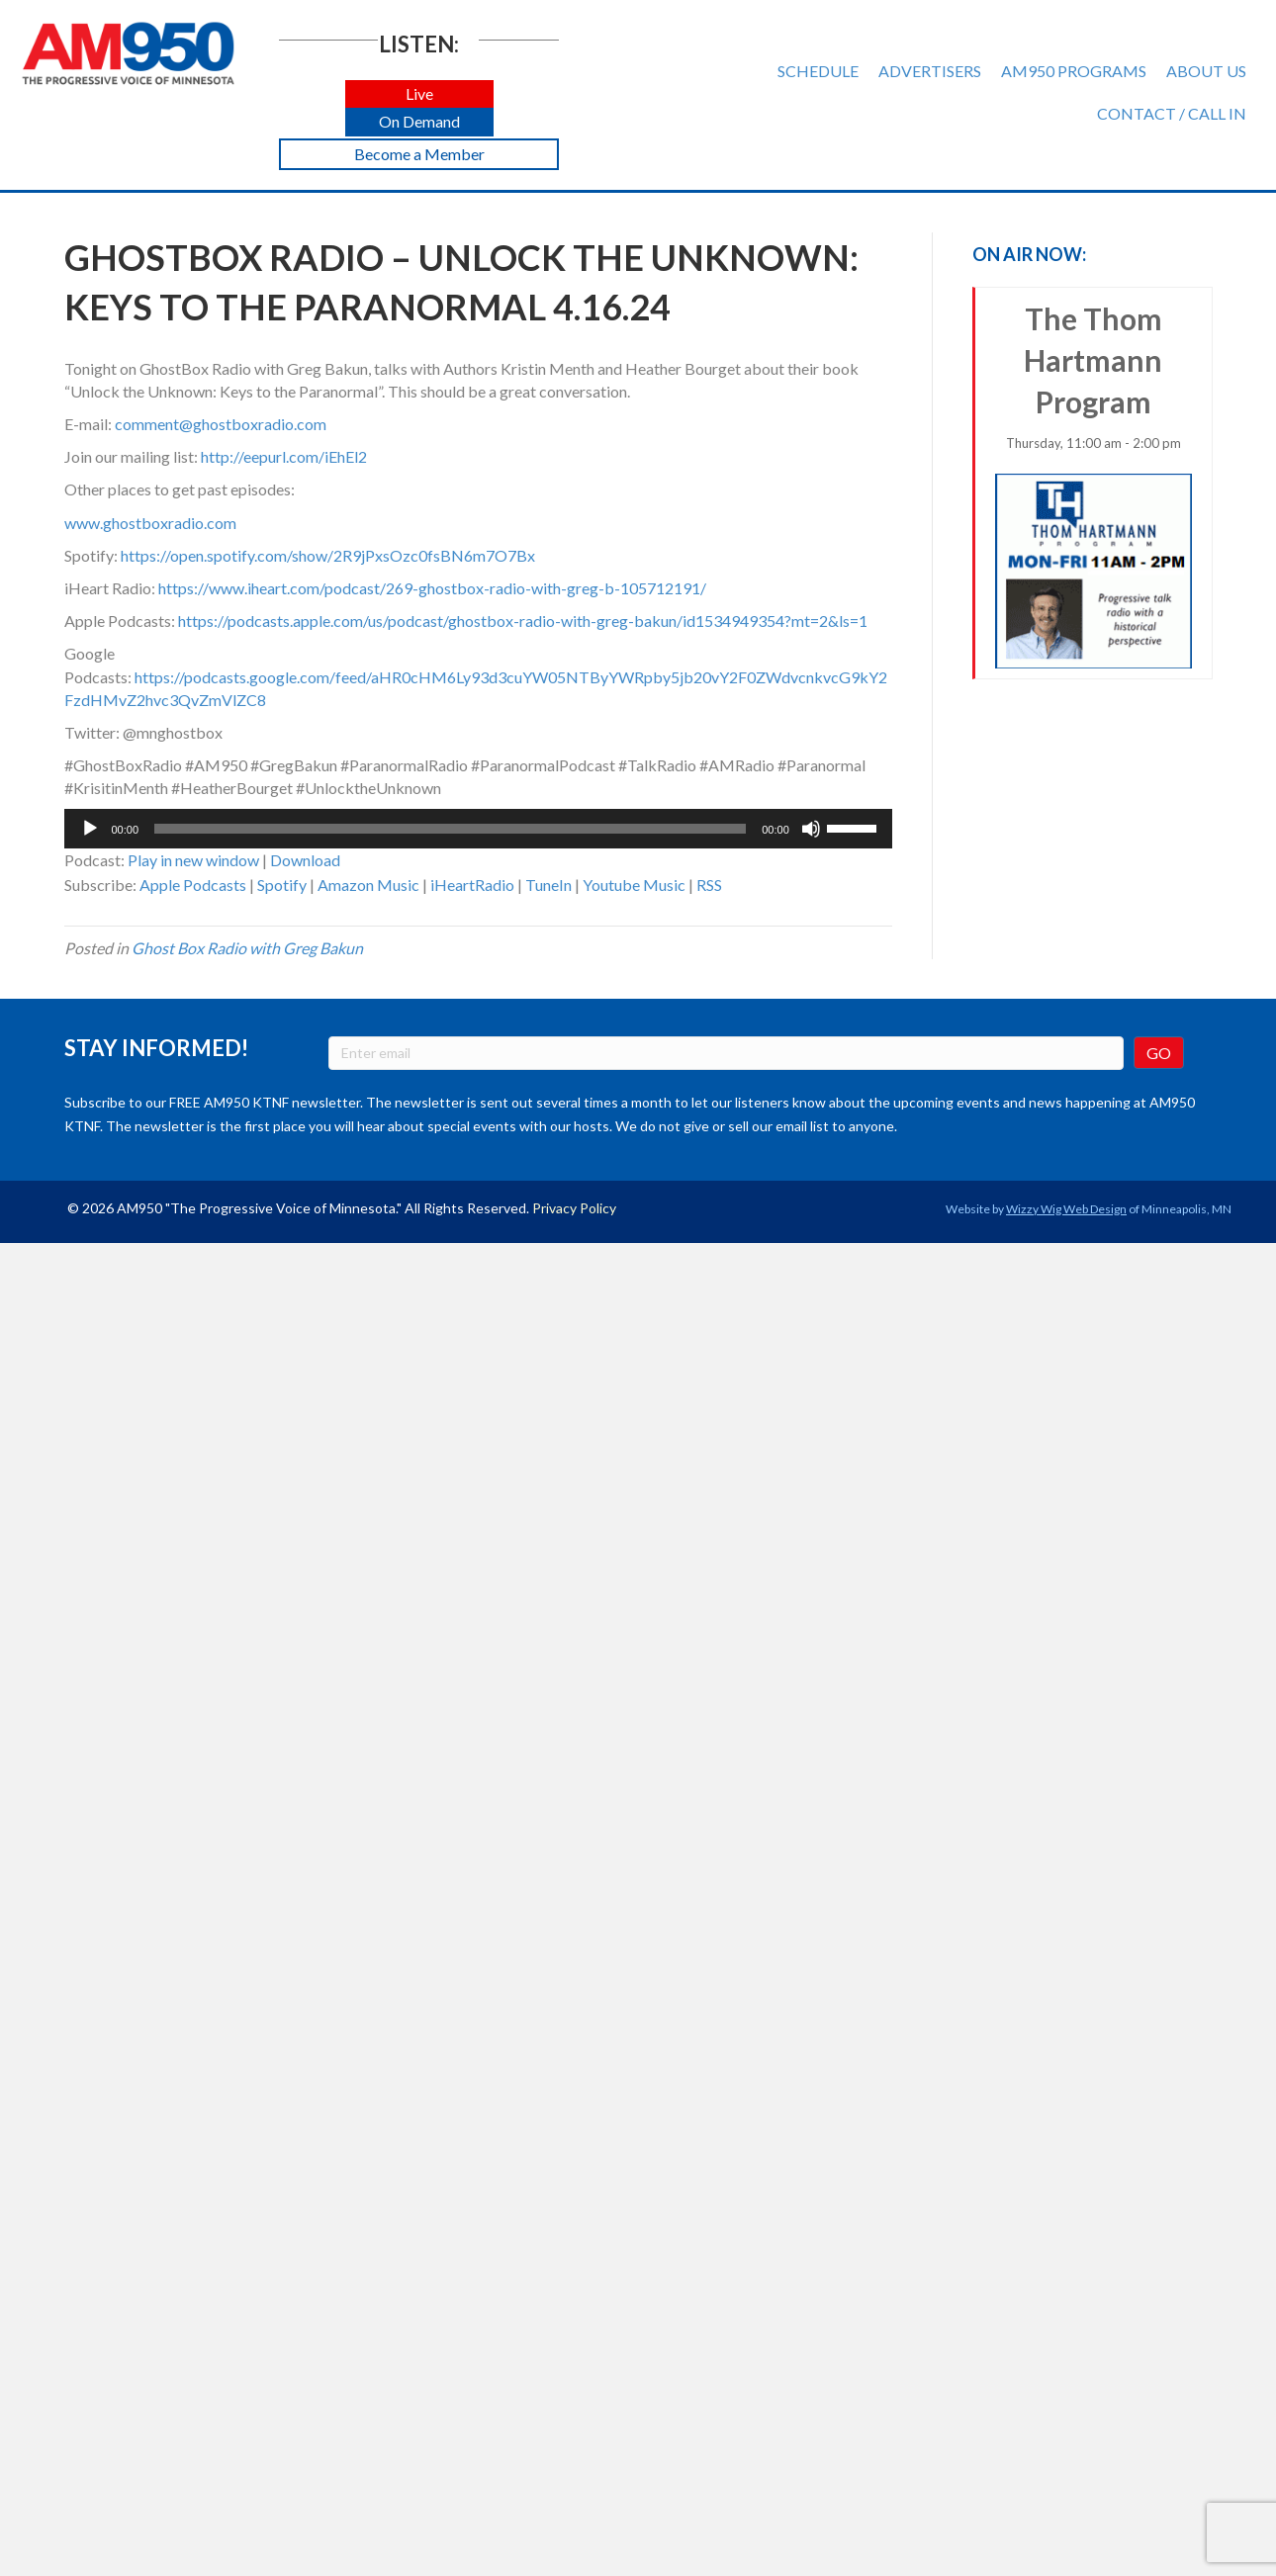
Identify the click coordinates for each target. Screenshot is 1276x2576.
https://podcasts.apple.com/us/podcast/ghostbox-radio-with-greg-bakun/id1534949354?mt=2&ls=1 (522, 620)
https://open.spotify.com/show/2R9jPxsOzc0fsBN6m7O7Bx (328, 555)
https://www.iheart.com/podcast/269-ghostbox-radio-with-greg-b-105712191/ (432, 587)
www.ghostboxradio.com (150, 522)
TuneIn (548, 884)
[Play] (90, 829)
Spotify (282, 884)
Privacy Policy (574, 1207)
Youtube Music (634, 884)
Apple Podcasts (192, 884)
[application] (478, 828)
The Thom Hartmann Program (1093, 484)
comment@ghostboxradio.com (220, 423)
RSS (709, 884)
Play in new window (193, 859)
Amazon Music (368, 884)
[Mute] (811, 829)
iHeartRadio (472, 884)
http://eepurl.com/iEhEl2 (284, 456)
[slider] (450, 829)
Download (305, 859)
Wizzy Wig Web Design (1066, 1208)
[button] (419, 94)
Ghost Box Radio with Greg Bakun (247, 947)
